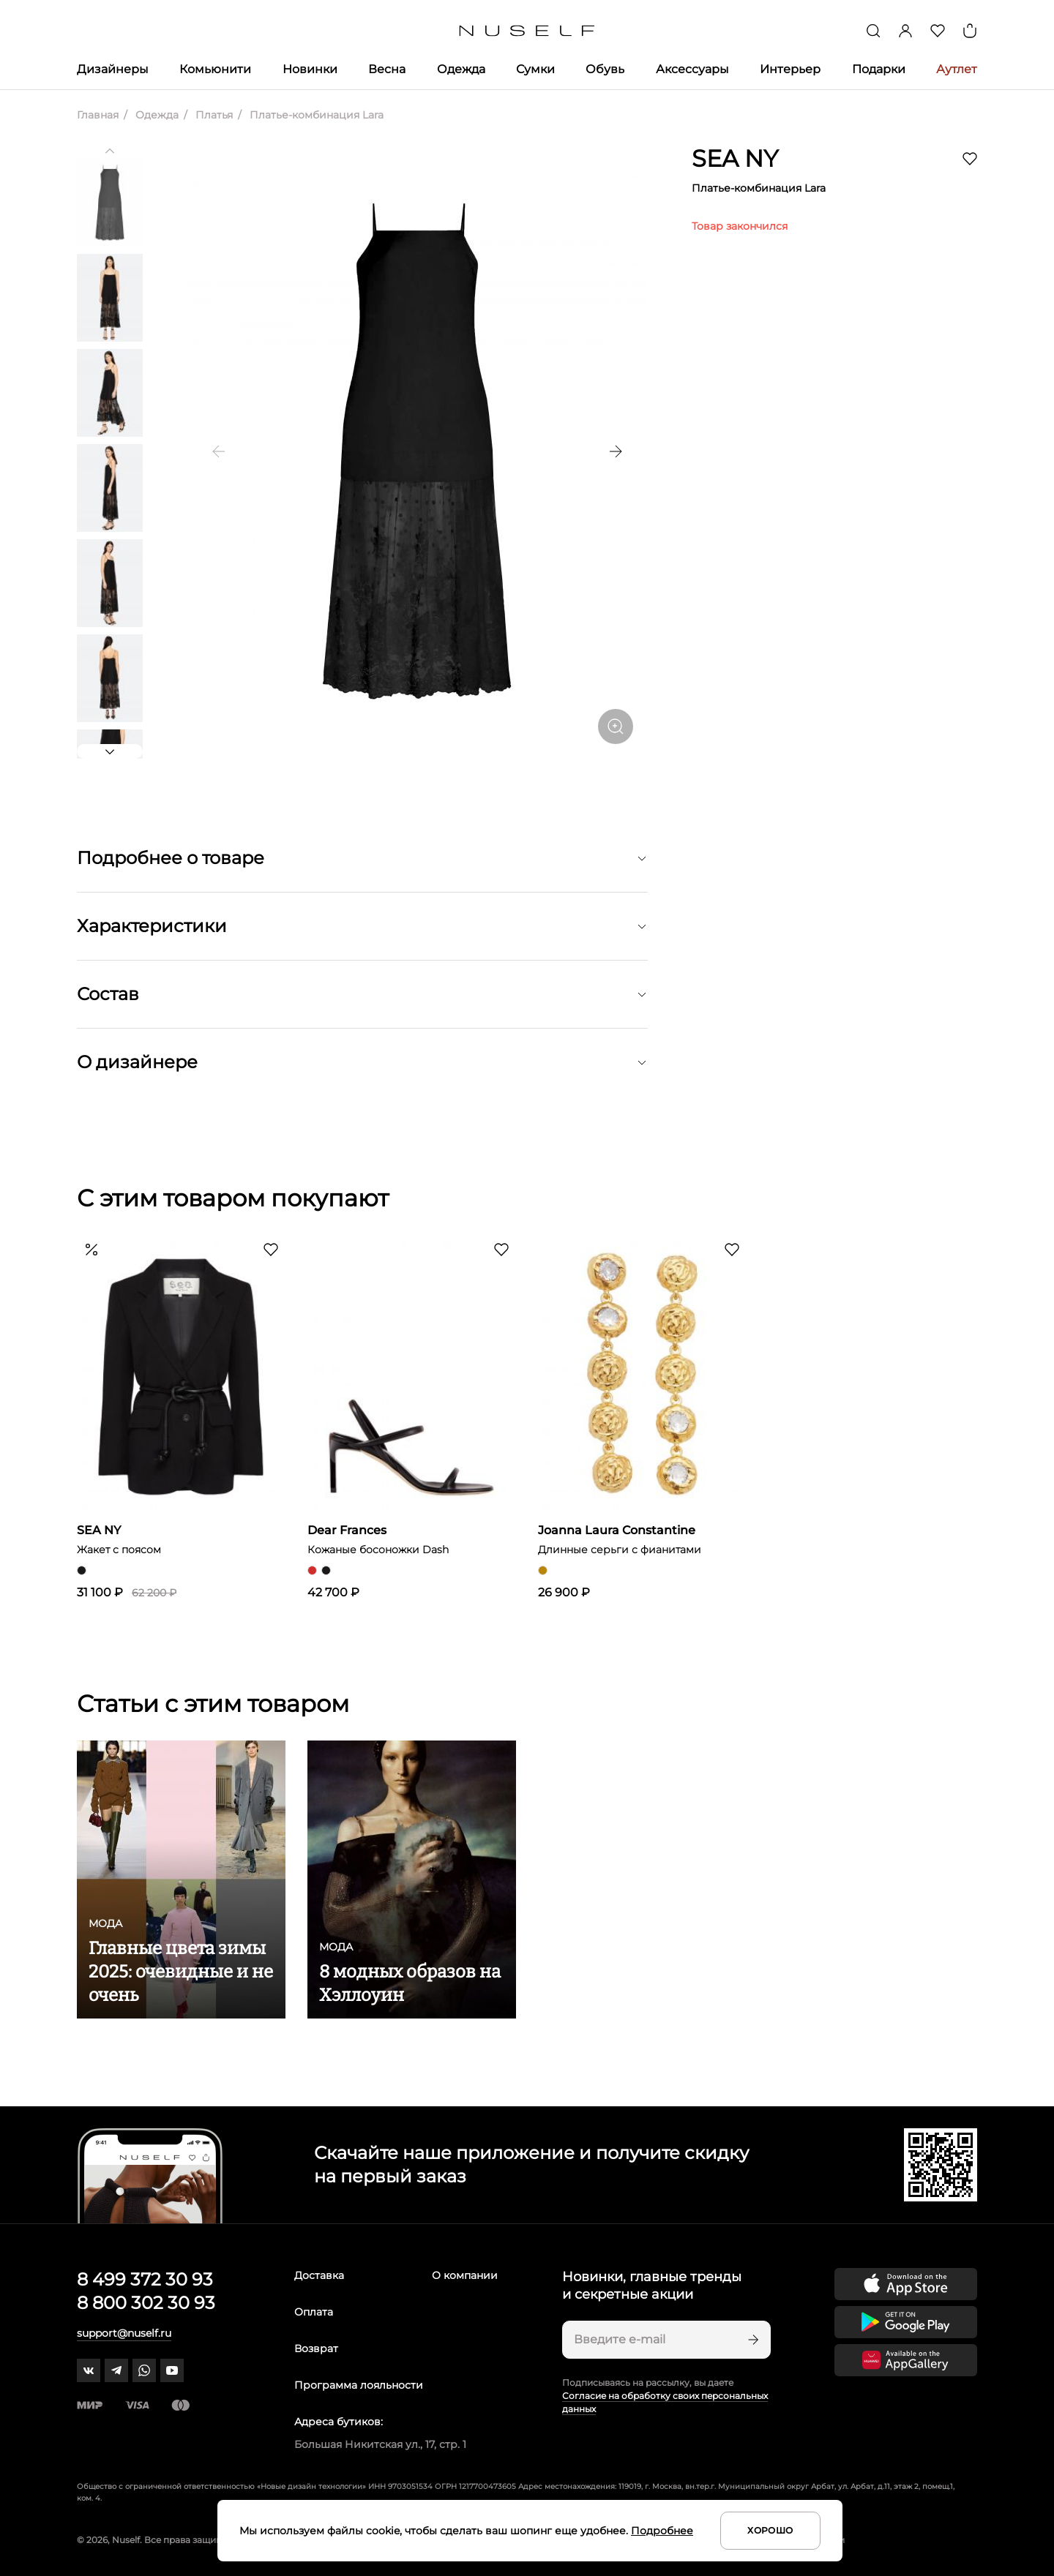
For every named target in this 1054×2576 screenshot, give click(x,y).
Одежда (461, 69)
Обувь (605, 69)
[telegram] (116, 2370)
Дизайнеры (113, 69)
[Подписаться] (751, 2339)
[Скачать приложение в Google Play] (905, 2322)
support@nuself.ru (124, 2333)
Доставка (319, 2275)
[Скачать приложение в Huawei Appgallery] (905, 2360)
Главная (98, 114)
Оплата (313, 2311)
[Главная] (527, 31)
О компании (465, 2275)
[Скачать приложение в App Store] (905, 2284)
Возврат (316, 2348)
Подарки (878, 69)
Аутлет (956, 69)
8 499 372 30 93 (145, 2279)
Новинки (310, 69)
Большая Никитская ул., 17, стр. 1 (380, 2444)
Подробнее (662, 2530)
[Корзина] (970, 30)
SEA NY (735, 158)
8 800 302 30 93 (146, 2302)
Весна (386, 69)
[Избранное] (937, 30)
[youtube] (172, 2370)
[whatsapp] (144, 2370)
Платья (213, 114)
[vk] (88, 2370)
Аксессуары (692, 69)
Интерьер (790, 69)
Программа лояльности (358, 2385)
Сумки (535, 69)
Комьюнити (215, 69)
